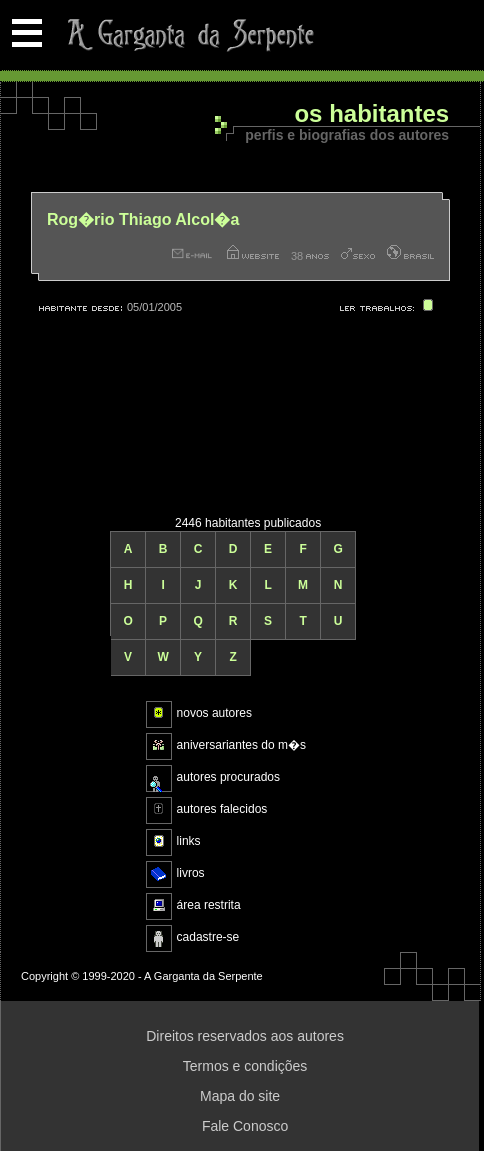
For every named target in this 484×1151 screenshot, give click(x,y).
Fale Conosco (245, 1126)
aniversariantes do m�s (241, 745)
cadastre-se (208, 937)
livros (191, 873)
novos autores (214, 713)
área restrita (209, 905)
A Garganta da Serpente (187, 35)
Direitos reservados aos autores (245, 1036)
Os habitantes (371, 114)
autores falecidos (222, 809)
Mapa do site (240, 1096)
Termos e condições (245, 1066)
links (189, 841)
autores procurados (228, 777)
